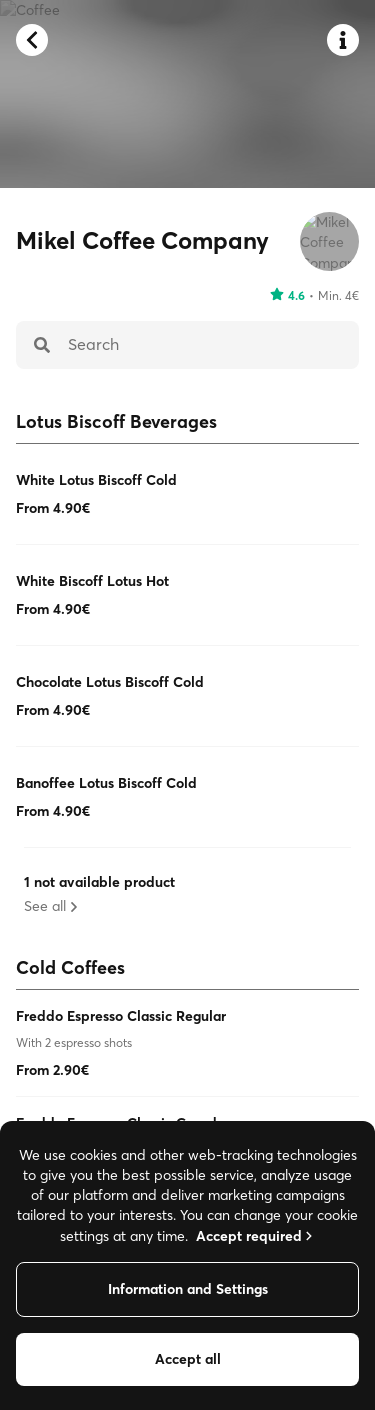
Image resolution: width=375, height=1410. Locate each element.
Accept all (188, 1359)
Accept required (256, 1236)
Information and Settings (188, 1289)
